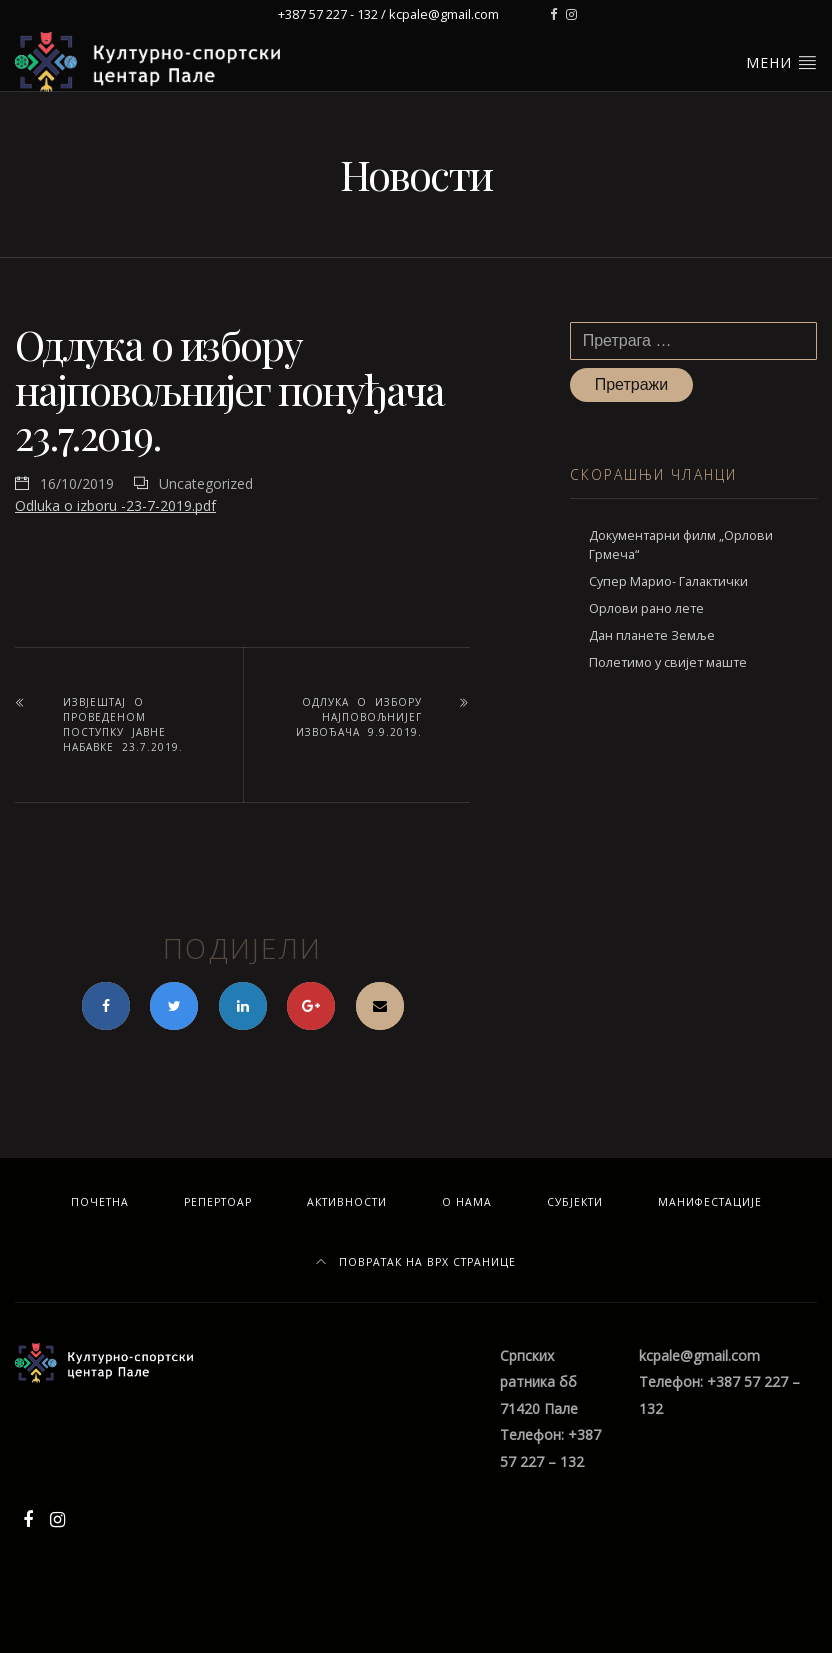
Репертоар (218, 1202)
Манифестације (710, 1202)
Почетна (100, 1202)
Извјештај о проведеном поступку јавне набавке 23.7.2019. (123, 724)
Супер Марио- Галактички (668, 581)
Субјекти (575, 1202)
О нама (467, 1202)
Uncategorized (206, 483)
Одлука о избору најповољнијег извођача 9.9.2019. (359, 717)
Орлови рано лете (646, 608)
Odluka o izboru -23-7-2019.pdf (115, 505)
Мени (781, 62)
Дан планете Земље (652, 635)
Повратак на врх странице (416, 1262)
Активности (347, 1202)
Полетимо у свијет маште (668, 662)
